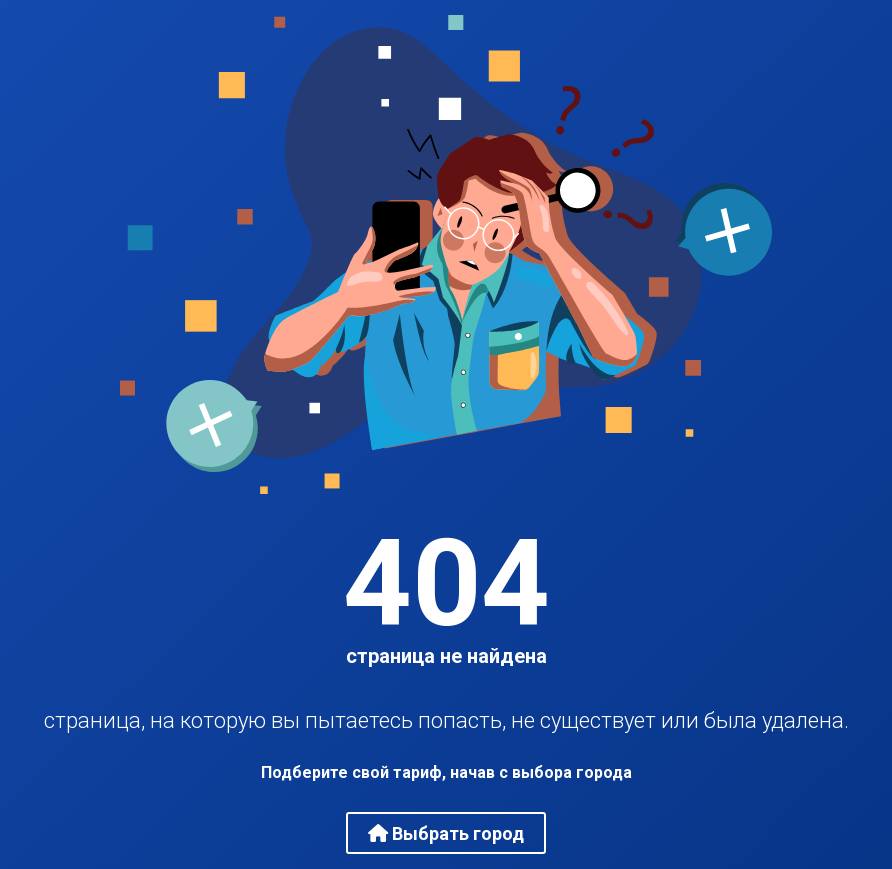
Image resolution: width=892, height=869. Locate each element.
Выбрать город (446, 833)
